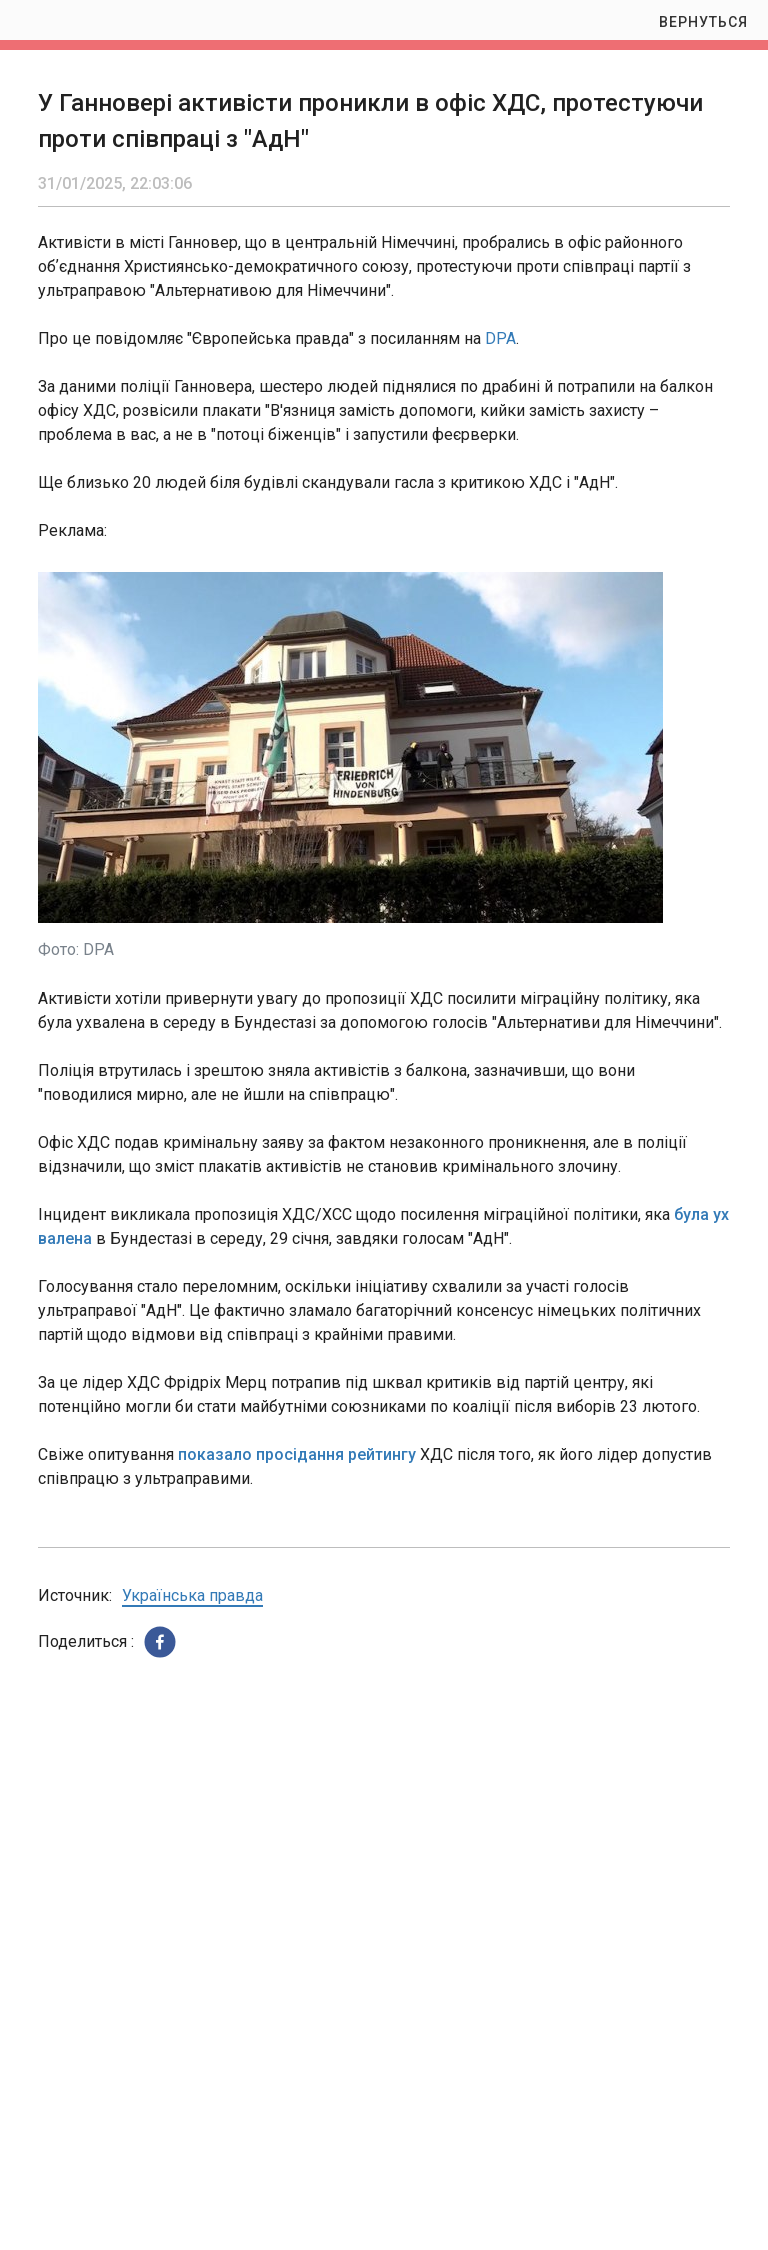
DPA (500, 338)
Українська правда (192, 1595)
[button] (160, 1642)
